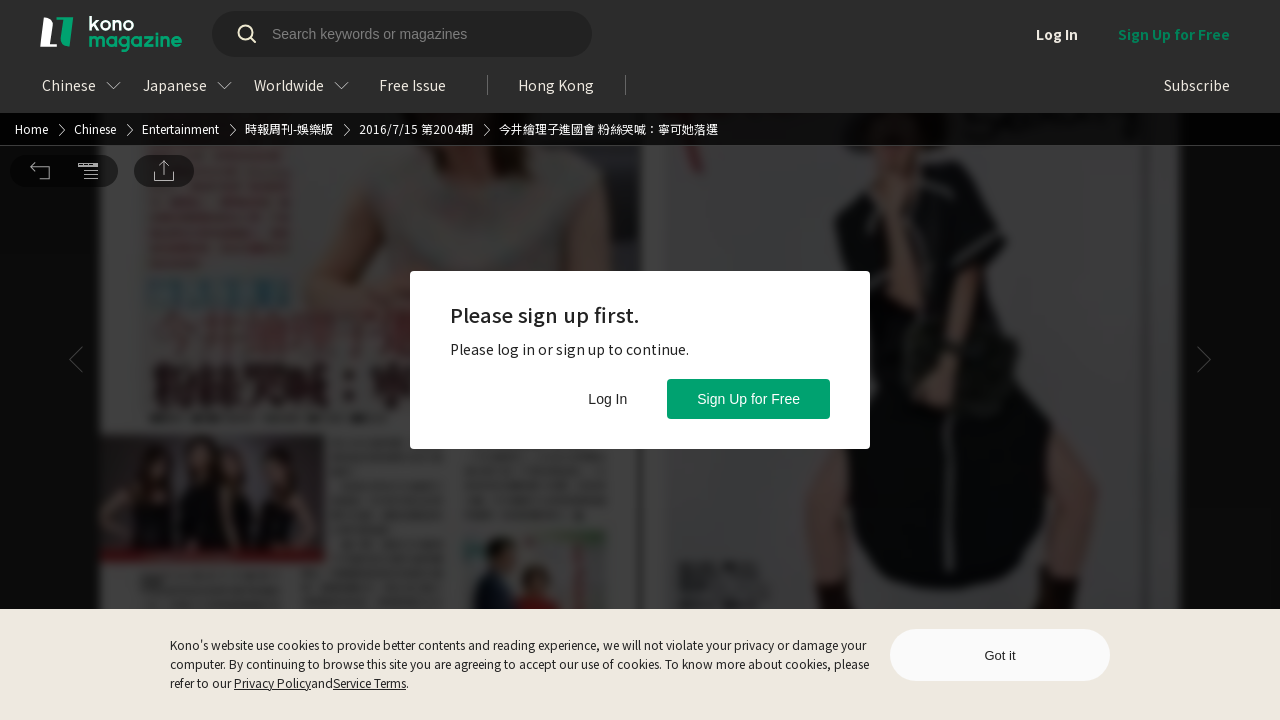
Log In (607, 399)
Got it (999, 655)
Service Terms (369, 682)
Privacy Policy (272, 682)
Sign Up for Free (748, 399)
